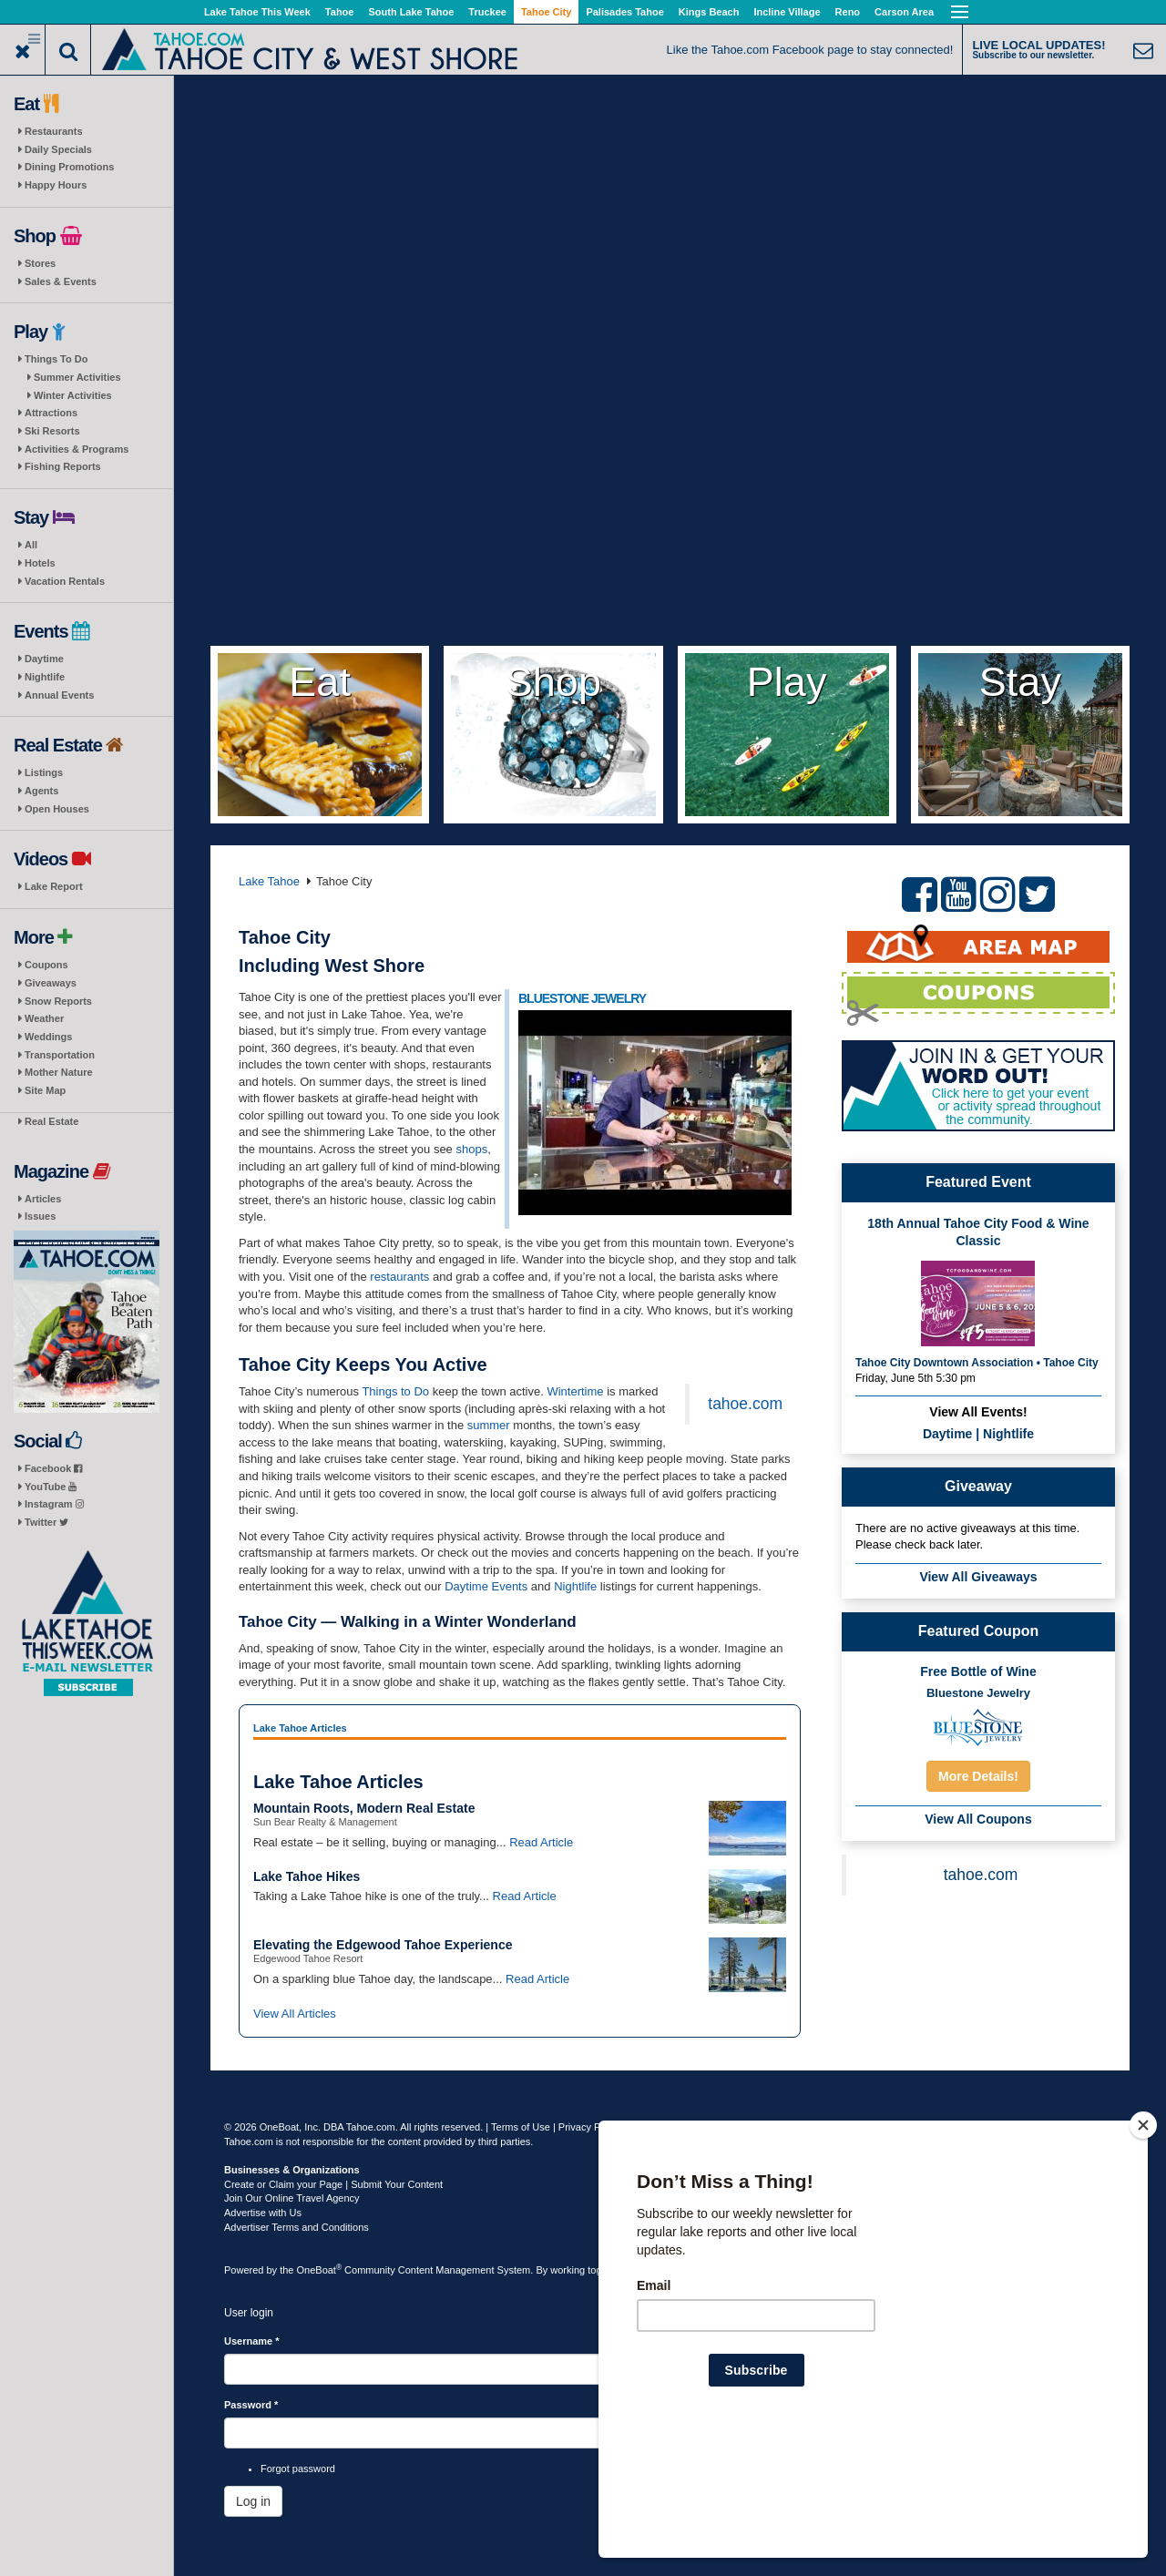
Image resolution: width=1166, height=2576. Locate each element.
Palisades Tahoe (624, 11)
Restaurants (54, 131)
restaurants (399, 1276)
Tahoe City (546, 11)
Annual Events (59, 695)
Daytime (44, 658)
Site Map (45, 1090)
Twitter (46, 1522)
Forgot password (298, 2468)
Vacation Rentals (65, 581)
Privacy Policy (589, 2126)
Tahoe (339, 11)
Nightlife (45, 676)
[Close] (1143, 2242)
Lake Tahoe (269, 881)
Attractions (51, 412)
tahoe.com (745, 1404)
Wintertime (575, 1391)
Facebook (53, 1468)
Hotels (40, 562)
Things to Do (395, 1391)
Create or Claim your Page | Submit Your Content (333, 2184)
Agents (41, 790)
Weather (44, 1018)
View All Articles (294, 2013)
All (31, 544)
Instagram (54, 1503)
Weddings (48, 1036)
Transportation (60, 1054)
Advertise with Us (263, 2212)
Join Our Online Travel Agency (292, 2198)
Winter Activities (73, 395)
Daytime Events (486, 1586)
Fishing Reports (63, 466)
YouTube (51, 1486)
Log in (253, 2501)
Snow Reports (58, 1001)
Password (251, 2404)
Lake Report (54, 886)
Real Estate (51, 1121)
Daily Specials (58, 149)
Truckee (487, 11)
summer (488, 1425)
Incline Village (786, 11)
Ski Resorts (52, 430)
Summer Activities (77, 377)
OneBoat (320, 2269)
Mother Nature (59, 1072)
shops (471, 1149)
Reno (848, 11)
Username (252, 2341)
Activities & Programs (76, 449)
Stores (40, 263)
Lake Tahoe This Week (257, 11)
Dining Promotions (69, 166)
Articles (43, 1198)
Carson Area (904, 11)
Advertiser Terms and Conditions (296, 2227)
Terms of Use (520, 2126)
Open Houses (57, 808)
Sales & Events (61, 281)
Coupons (46, 964)
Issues (40, 1216)
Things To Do (56, 358)
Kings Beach (709, 11)
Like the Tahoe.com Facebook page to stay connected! (810, 49)
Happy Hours (56, 184)
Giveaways (51, 982)
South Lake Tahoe (411, 11)
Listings (44, 772)
